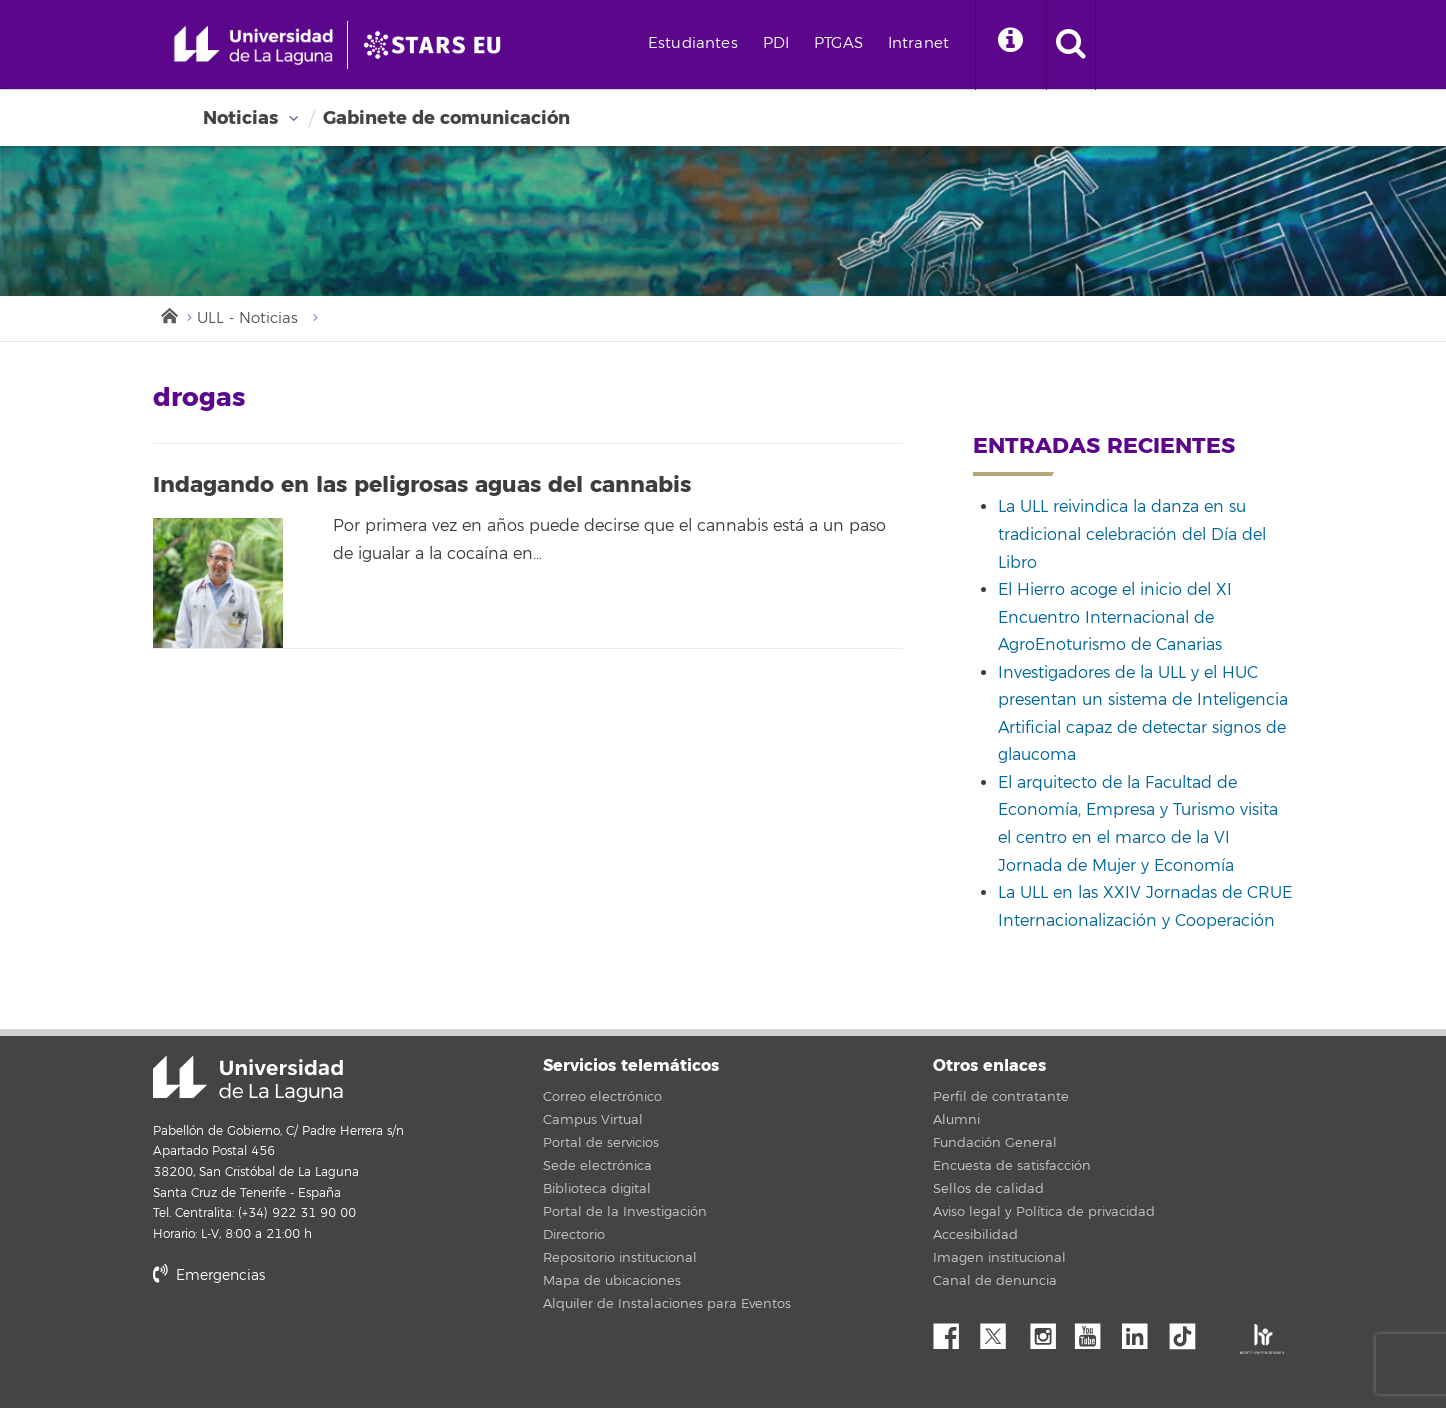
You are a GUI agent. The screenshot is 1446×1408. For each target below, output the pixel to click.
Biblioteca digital (597, 1189)
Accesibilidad (975, 1235)
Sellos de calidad (988, 1189)
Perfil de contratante (1001, 1097)
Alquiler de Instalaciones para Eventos (667, 1304)
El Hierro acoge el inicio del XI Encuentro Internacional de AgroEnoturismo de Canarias (1115, 617)
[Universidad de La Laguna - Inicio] (260, 45)
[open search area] (1071, 45)
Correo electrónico (602, 1097)
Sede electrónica (597, 1166)
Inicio (168, 314)
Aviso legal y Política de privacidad (1044, 1212)
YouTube (1095, 1331)
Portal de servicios (601, 1143)
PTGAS (838, 43)
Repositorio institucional (620, 1258)
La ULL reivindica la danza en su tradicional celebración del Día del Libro (1132, 534)
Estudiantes (693, 43)
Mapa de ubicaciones (612, 1281)
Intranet (918, 43)
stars (303, 1343)
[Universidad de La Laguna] (438, 45)
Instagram (1048, 1331)
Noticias (240, 118)
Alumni (956, 1120)
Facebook (954, 1331)
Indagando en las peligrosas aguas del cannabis (422, 485)
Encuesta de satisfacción (1012, 1166)
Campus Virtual (593, 1120)
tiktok (1189, 1331)
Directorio (574, 1235)
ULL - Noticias (247, 318)
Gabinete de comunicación (446, 118)
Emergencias (209, 1275)
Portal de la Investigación (625, 1212)
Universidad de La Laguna (248, 1079)
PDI (776, 43)
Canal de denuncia (995, 1281)
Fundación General (995, 1143)
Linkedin (1142, 1331)
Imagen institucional (999, 1258)
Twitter (1001, 1331)
